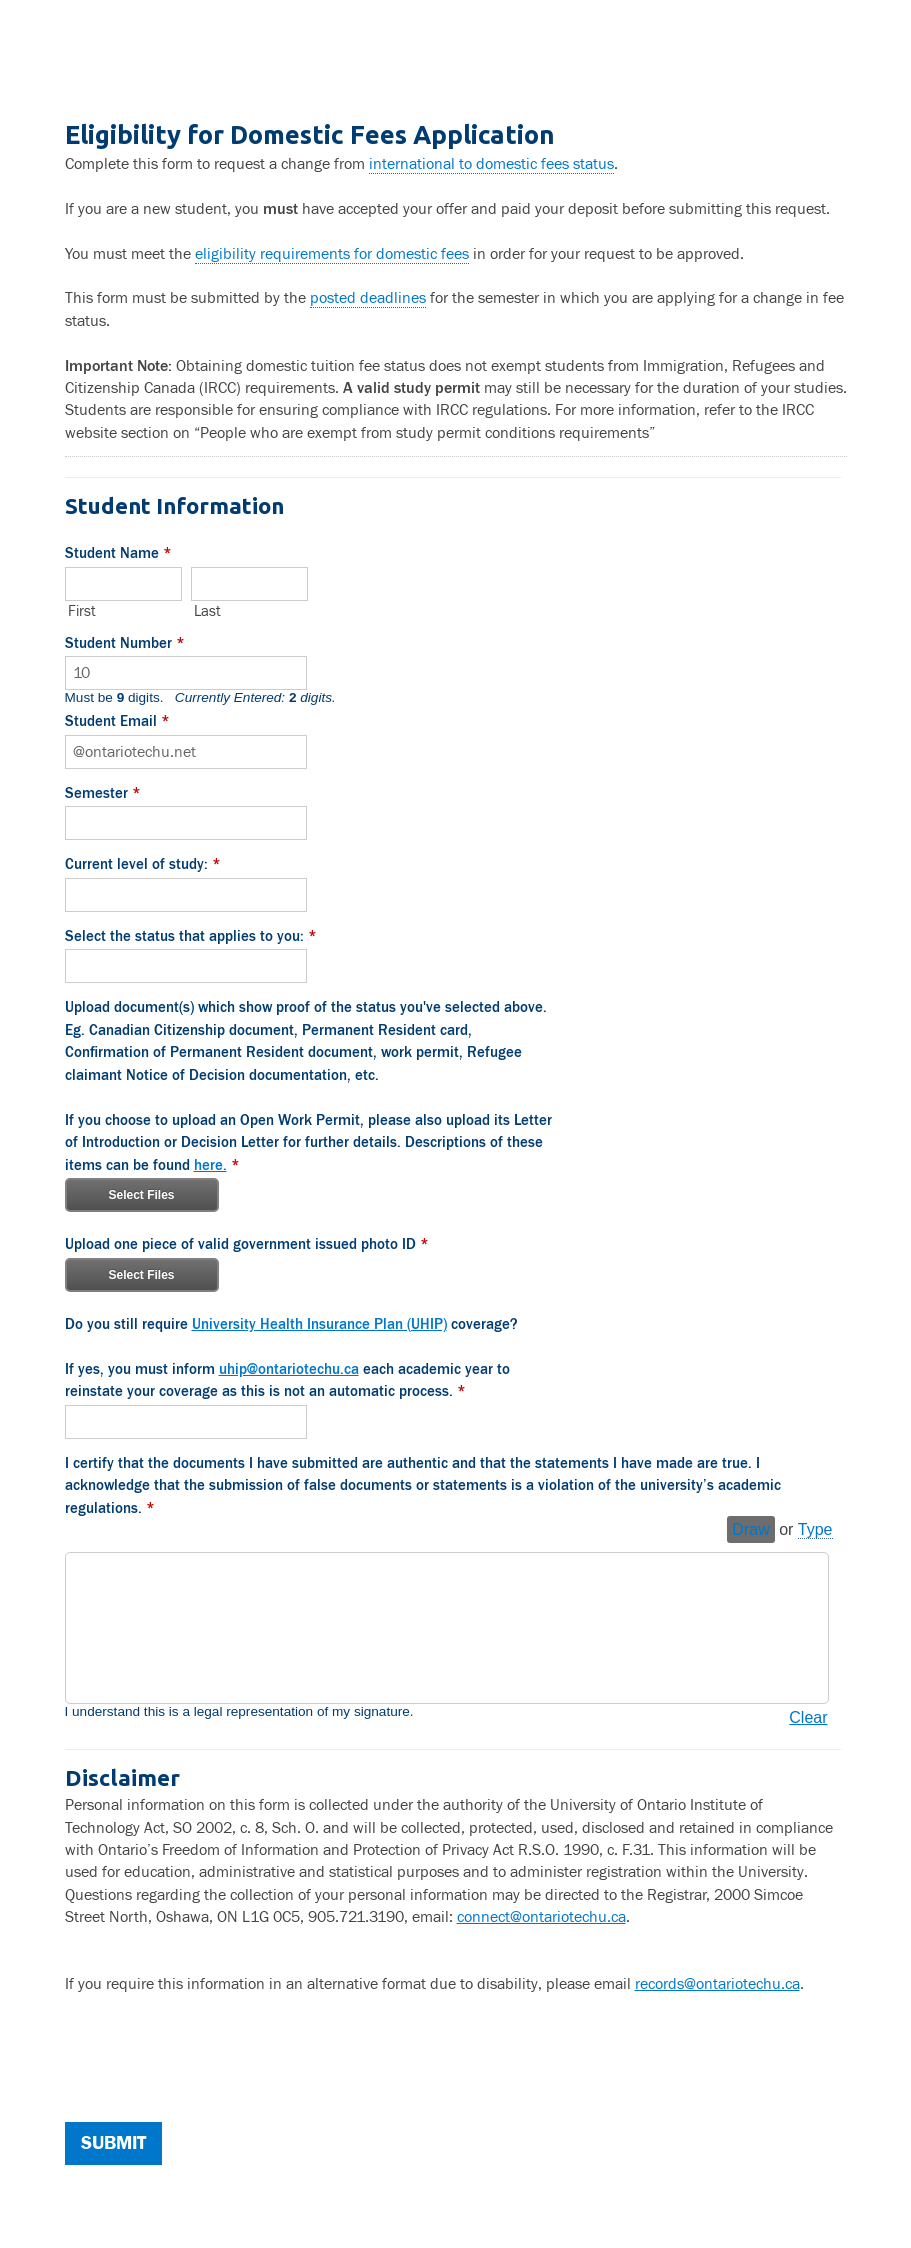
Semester (103, 796)
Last (207, 611)
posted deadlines (368, 298)
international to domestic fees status (491, 164)
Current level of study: (143, 866)
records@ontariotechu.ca (717, 1980)
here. (210, 1162)
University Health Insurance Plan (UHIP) (319, 1321)
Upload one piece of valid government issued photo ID (247, 1244)
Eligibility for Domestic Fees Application (456, 60)
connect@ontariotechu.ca (541, 1913)
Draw (750, 1525)
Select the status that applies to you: (191, 937)
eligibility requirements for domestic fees (332, 254)
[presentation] (217, 2055)
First (82, 611)
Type (815, 1525)
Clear (808, 1713)
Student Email (117, 724)
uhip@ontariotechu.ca (289, 1366)
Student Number (125, 646)
